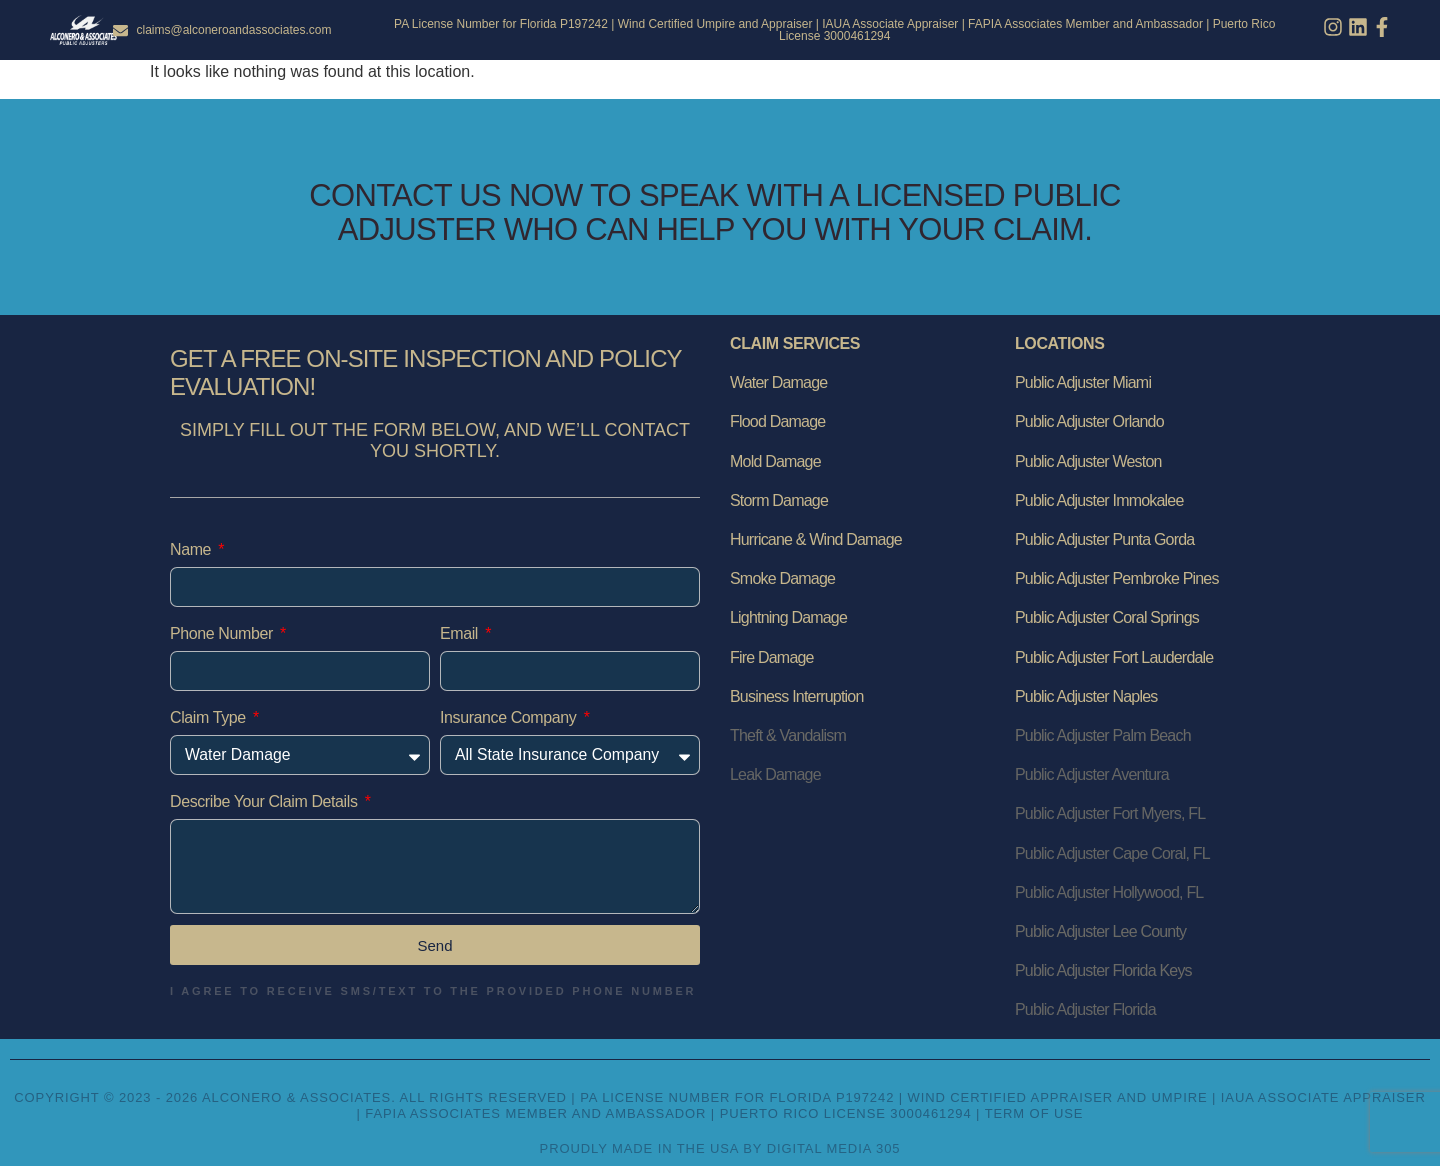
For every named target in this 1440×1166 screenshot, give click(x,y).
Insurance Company (510, 717)
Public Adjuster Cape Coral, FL (1112, 853)
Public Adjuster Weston (1088, 461)
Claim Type (210, 717)
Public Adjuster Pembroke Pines (1117, 578)
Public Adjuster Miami (1083, 382)
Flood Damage (777, 421)
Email (461, 633)
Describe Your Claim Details (266, 801)
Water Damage (778, 382)
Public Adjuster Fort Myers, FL (1110, 813)
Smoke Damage (782, 578)
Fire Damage (772, 657)
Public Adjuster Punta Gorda (1104, 539)
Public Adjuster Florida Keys (1103, 970)
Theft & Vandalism (788, 735)
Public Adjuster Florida (1085, 1009)
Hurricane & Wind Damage (816, 539)
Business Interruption (797, 696)
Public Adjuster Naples (1086, 696)
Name (192, 549)
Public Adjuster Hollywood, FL (1109, 892)
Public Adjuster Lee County (1100, 931)
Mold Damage (775, 461)
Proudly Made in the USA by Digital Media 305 (720, 1148)
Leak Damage (775, 774)
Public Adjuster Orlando (1089, 421)
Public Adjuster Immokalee (1099, 500)
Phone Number (223, 633)
